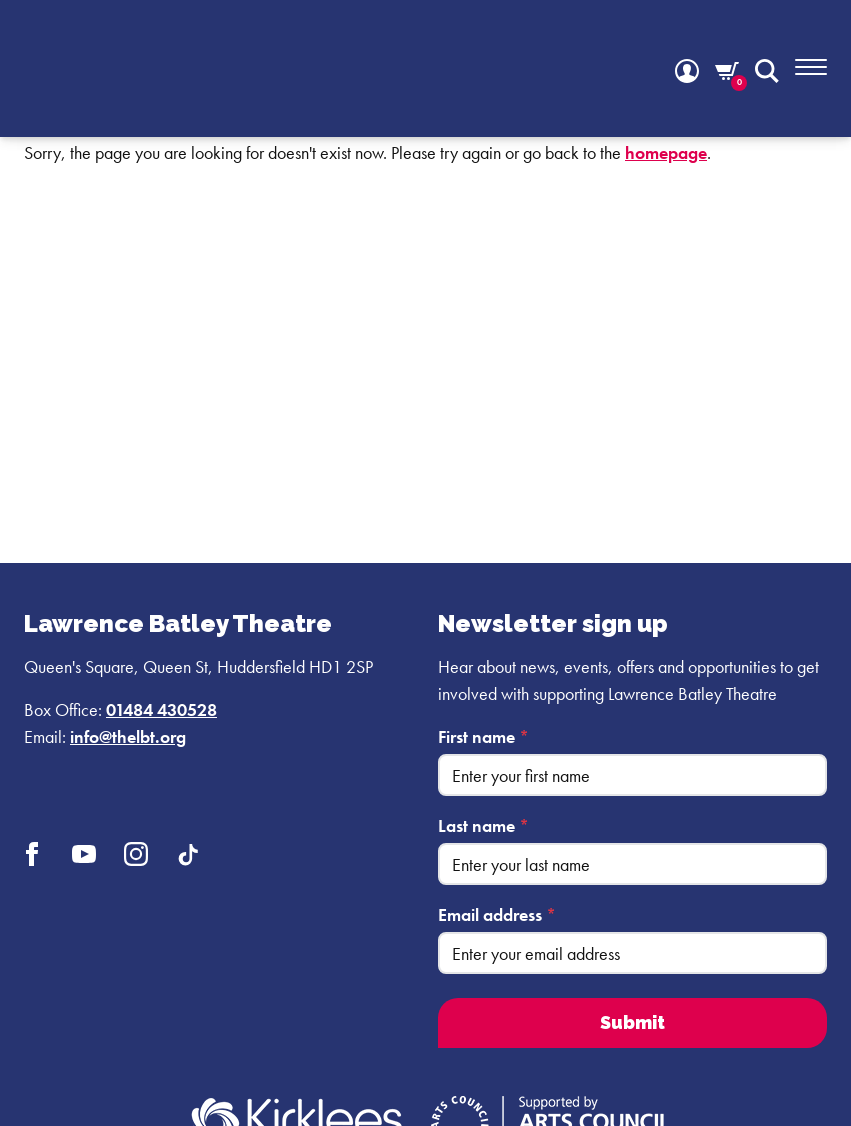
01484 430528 (161, 709)
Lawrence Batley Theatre (178, 623)
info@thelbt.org (128, 736)
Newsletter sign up (553, 623)
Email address (497, 914)
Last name (483, 825)
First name (483, 736)
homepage (666, 152)
